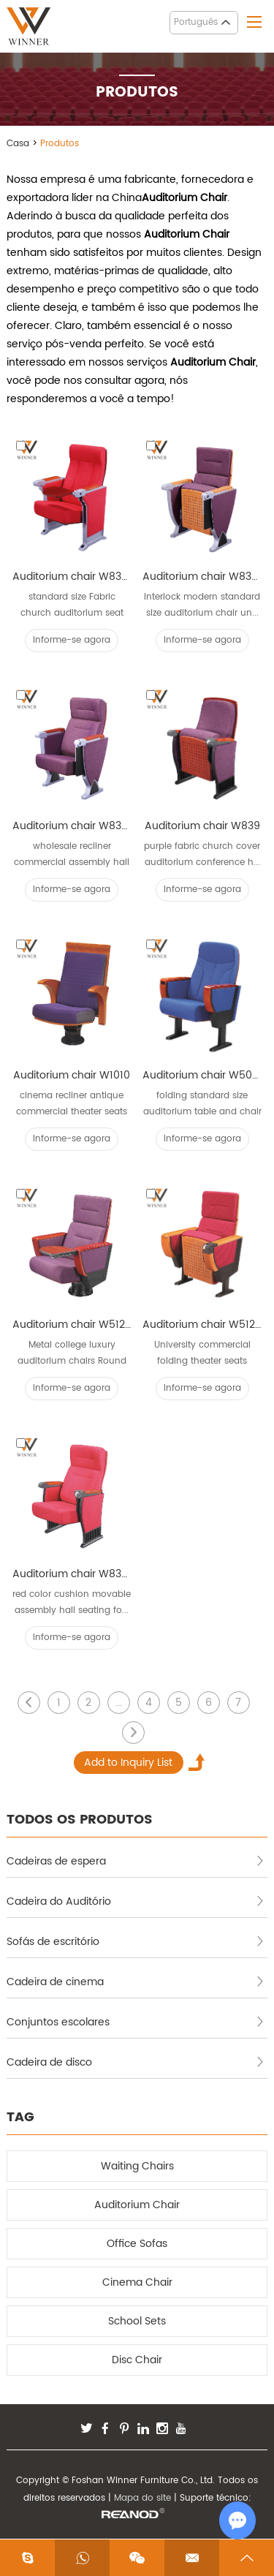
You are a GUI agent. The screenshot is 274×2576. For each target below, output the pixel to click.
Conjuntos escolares (136, 2022)
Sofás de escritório (136, 1942)
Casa (18, 144)
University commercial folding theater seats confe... (202, 1354)
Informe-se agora (71, 640)
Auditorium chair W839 (202, 825)
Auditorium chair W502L (202, 1075)
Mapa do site (142, 2498)
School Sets (137, 2321)
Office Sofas (137, 2243)
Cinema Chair (137, 2282)
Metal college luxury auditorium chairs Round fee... (72, 1354)
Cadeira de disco (136, 2062)
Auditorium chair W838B (72, 825)
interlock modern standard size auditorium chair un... (202, 605)
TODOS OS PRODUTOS (80, 1819)
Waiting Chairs (137, 2166)
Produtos (59, 144)
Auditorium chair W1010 (71, 1075)
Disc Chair (137, 2360)
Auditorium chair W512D (72, 1324)
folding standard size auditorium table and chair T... (202, 1104)
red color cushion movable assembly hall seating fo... (71, 1602)
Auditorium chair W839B (72, 1573)
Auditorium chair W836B (72, 576)
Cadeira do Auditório (136, 1901)
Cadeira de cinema (136, 1982)
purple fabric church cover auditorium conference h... (202, 854)
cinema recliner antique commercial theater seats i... (71, 1104)
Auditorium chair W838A (202, 576)
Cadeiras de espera (136, 1861)
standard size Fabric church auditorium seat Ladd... (71, 606)
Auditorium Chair (137, 2205)
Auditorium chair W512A (202, 1324)
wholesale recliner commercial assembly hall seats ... (71, 855)
